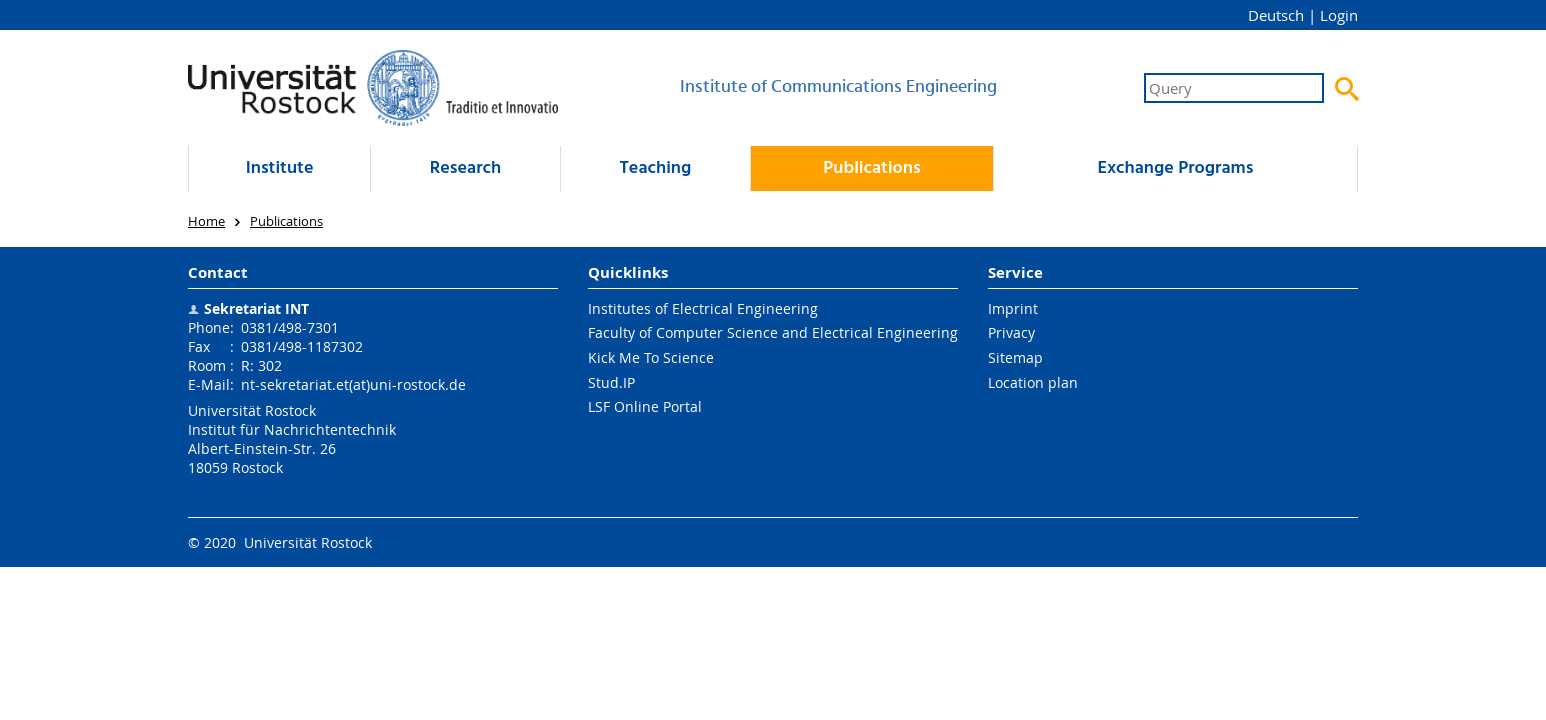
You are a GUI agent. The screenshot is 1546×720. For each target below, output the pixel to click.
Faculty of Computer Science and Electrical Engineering (773, 332)
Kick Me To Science (651, 357)
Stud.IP (611, 382)
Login (1339, 15)
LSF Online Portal (645, 406)
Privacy (1011, 332)
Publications (871, 168)
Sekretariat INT (256, 308)
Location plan (1033, 382)
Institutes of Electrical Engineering (703, 308)
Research (465, 168)
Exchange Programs (1175, 168)
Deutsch (1276, 15)
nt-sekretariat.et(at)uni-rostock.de (353, 384)
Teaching (656, 168)
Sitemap (1015, 357)
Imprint (1013, 308)
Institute (280, 168)
